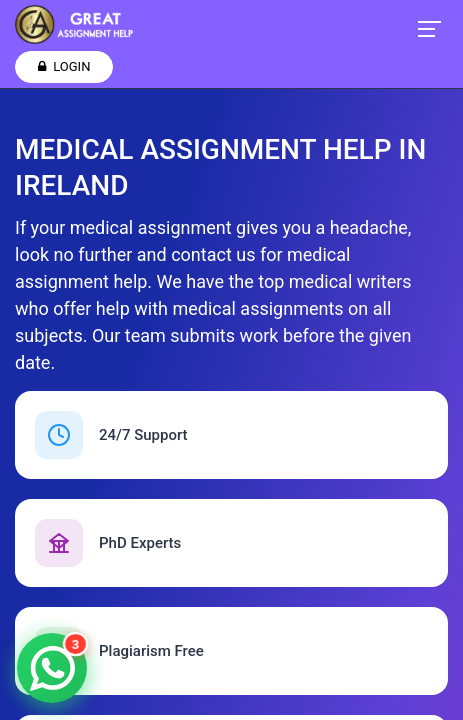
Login (64, 66)
